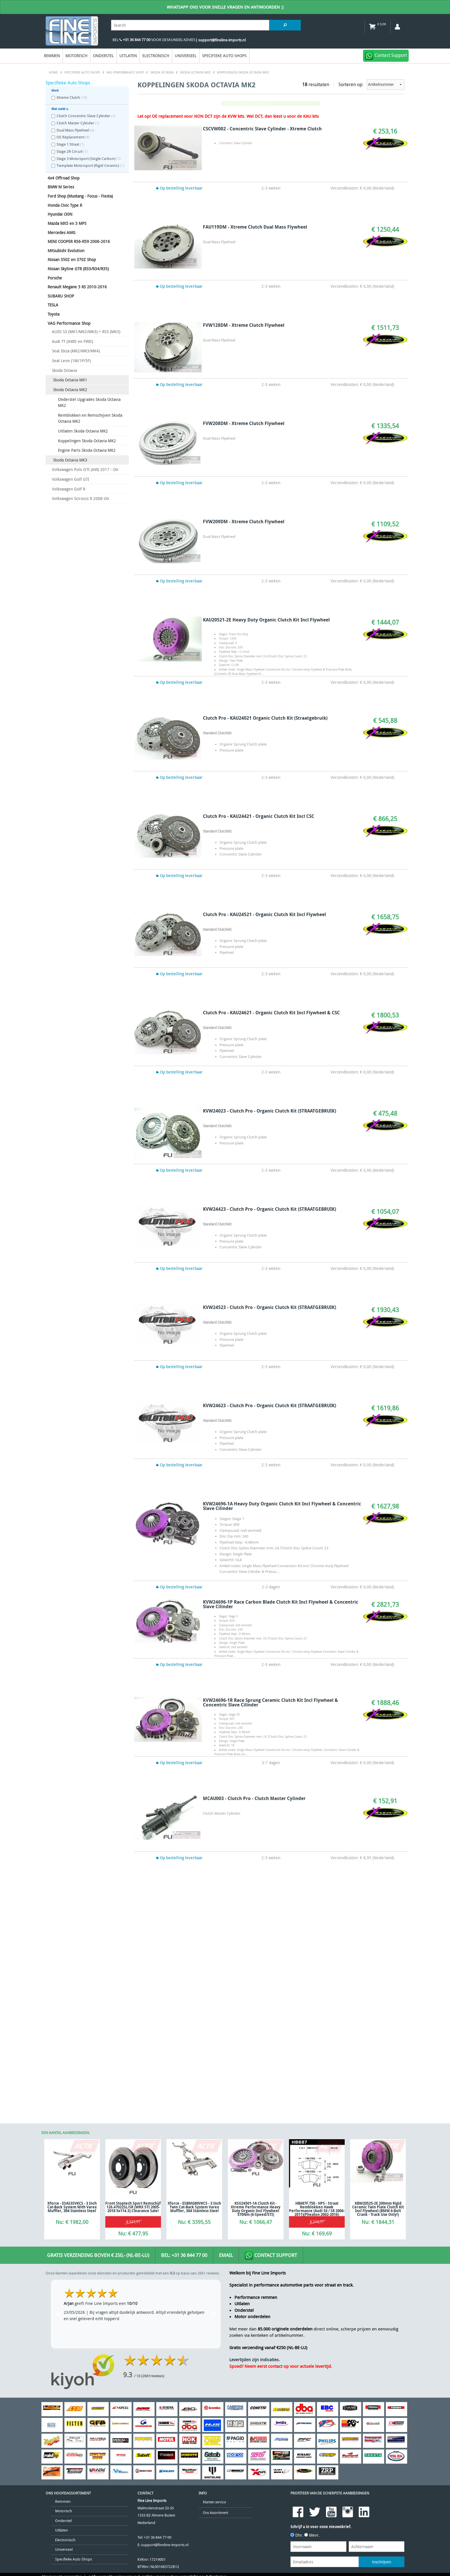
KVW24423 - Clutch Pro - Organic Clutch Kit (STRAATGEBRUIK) (269, 1209)
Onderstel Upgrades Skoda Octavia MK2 (89, 402)
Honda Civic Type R (65, 205)
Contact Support (271, 2068)
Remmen (52, 55)
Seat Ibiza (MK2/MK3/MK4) (76, 351)
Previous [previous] (58, 2127)
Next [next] (213, 2127)
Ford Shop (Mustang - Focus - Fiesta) (80, 196)
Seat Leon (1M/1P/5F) (71, 360)
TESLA (53, 305)
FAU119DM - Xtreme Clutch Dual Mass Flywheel (255, 227)
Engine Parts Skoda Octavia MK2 (87, 450)
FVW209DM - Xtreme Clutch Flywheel (243, 521)
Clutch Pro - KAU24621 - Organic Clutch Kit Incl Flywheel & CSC (271, 1012)
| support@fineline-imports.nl (220, 40)
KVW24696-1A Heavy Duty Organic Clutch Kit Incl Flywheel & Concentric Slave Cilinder (282, 1506)
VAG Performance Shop (69, 323)
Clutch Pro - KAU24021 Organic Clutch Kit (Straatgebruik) (265, 718)
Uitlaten (128, 55)
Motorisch (76, 55)
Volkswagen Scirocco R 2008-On (80, 498)
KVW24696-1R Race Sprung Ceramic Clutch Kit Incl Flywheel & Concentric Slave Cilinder (270, 1702)
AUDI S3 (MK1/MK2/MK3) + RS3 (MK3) (86, 331)
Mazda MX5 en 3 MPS (67, 223)
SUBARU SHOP (61, 296)
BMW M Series (61, 187)
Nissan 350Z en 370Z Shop (72, 259)
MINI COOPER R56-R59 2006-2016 (79, 241)
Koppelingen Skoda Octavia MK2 (87, 440)
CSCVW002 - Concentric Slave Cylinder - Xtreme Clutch (262, 128)
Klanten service (214, 2315)
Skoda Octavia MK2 (70, 389)
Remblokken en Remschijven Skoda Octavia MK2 (90, 418)
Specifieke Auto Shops (224, 55)
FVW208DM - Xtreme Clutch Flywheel (243, 423)
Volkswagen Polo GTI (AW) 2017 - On (85, 469)
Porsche (55, 278)
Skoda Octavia (64, 370)
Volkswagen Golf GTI (70, 479)
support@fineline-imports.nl (165, 2357)
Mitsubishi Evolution (66, 250)
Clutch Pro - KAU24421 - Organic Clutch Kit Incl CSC (258, 816)
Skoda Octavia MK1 (70, 380)
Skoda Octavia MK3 (70, 460)
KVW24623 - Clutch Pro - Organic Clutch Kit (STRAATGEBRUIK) (269, 1405)
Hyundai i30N (60, 214)
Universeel (186, 55)
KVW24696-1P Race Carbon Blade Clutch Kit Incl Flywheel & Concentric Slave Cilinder (280, 1604)
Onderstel (103, 55)
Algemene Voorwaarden (61, 2389)
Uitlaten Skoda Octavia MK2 (83, 431)
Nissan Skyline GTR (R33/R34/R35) (78, 268)
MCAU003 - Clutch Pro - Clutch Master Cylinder (254, 1798)
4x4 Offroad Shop (63, 178)
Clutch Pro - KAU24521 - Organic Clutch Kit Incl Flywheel (264, 914)
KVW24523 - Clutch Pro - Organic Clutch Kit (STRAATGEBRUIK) (269, 1307)
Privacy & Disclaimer (210, 2389)
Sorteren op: (371, 84)
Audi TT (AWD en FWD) (72, 341)
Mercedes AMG (61, 232)
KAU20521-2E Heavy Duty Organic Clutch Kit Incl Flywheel (266, 620)
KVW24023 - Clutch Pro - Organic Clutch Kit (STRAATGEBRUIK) (269, 1111)
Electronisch (155, 55)
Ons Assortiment (215, 2325)
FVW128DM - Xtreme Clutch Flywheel (243, 325)
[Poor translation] (42, 2429)
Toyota (53, 314)
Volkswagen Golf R (68, 489)
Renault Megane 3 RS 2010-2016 (77, 286)
